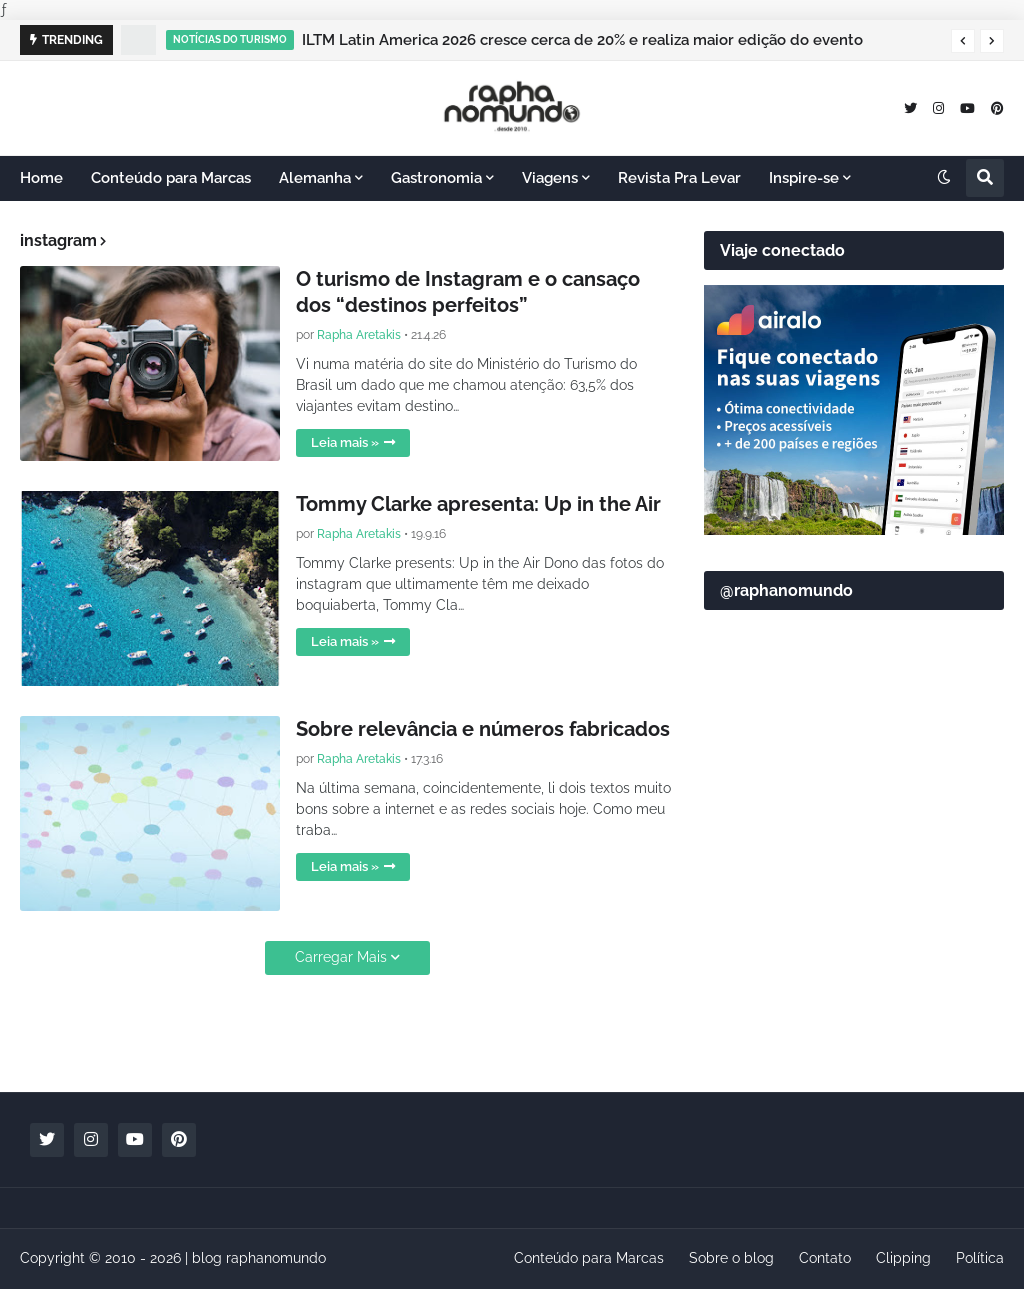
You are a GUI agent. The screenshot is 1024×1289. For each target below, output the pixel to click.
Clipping (903, 1258)
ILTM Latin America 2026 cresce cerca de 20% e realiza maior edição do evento (582, 40)
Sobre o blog (731, 1258)
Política (980, 1258)
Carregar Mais (341, 957)
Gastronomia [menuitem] (436, 178)
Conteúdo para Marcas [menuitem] (171, 178)
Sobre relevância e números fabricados (483, 729)
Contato (825, 1258)
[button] (963, 41)
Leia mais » (345, 442)
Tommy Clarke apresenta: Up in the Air (478, 504)
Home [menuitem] (41, 178)
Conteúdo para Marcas (589, 1258)
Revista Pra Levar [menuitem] (679, 178)
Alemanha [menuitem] (315, 178)
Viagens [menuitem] (550, 178)
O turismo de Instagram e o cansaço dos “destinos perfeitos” (468, 292)
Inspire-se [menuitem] (804, 178)
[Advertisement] (854, 936)
